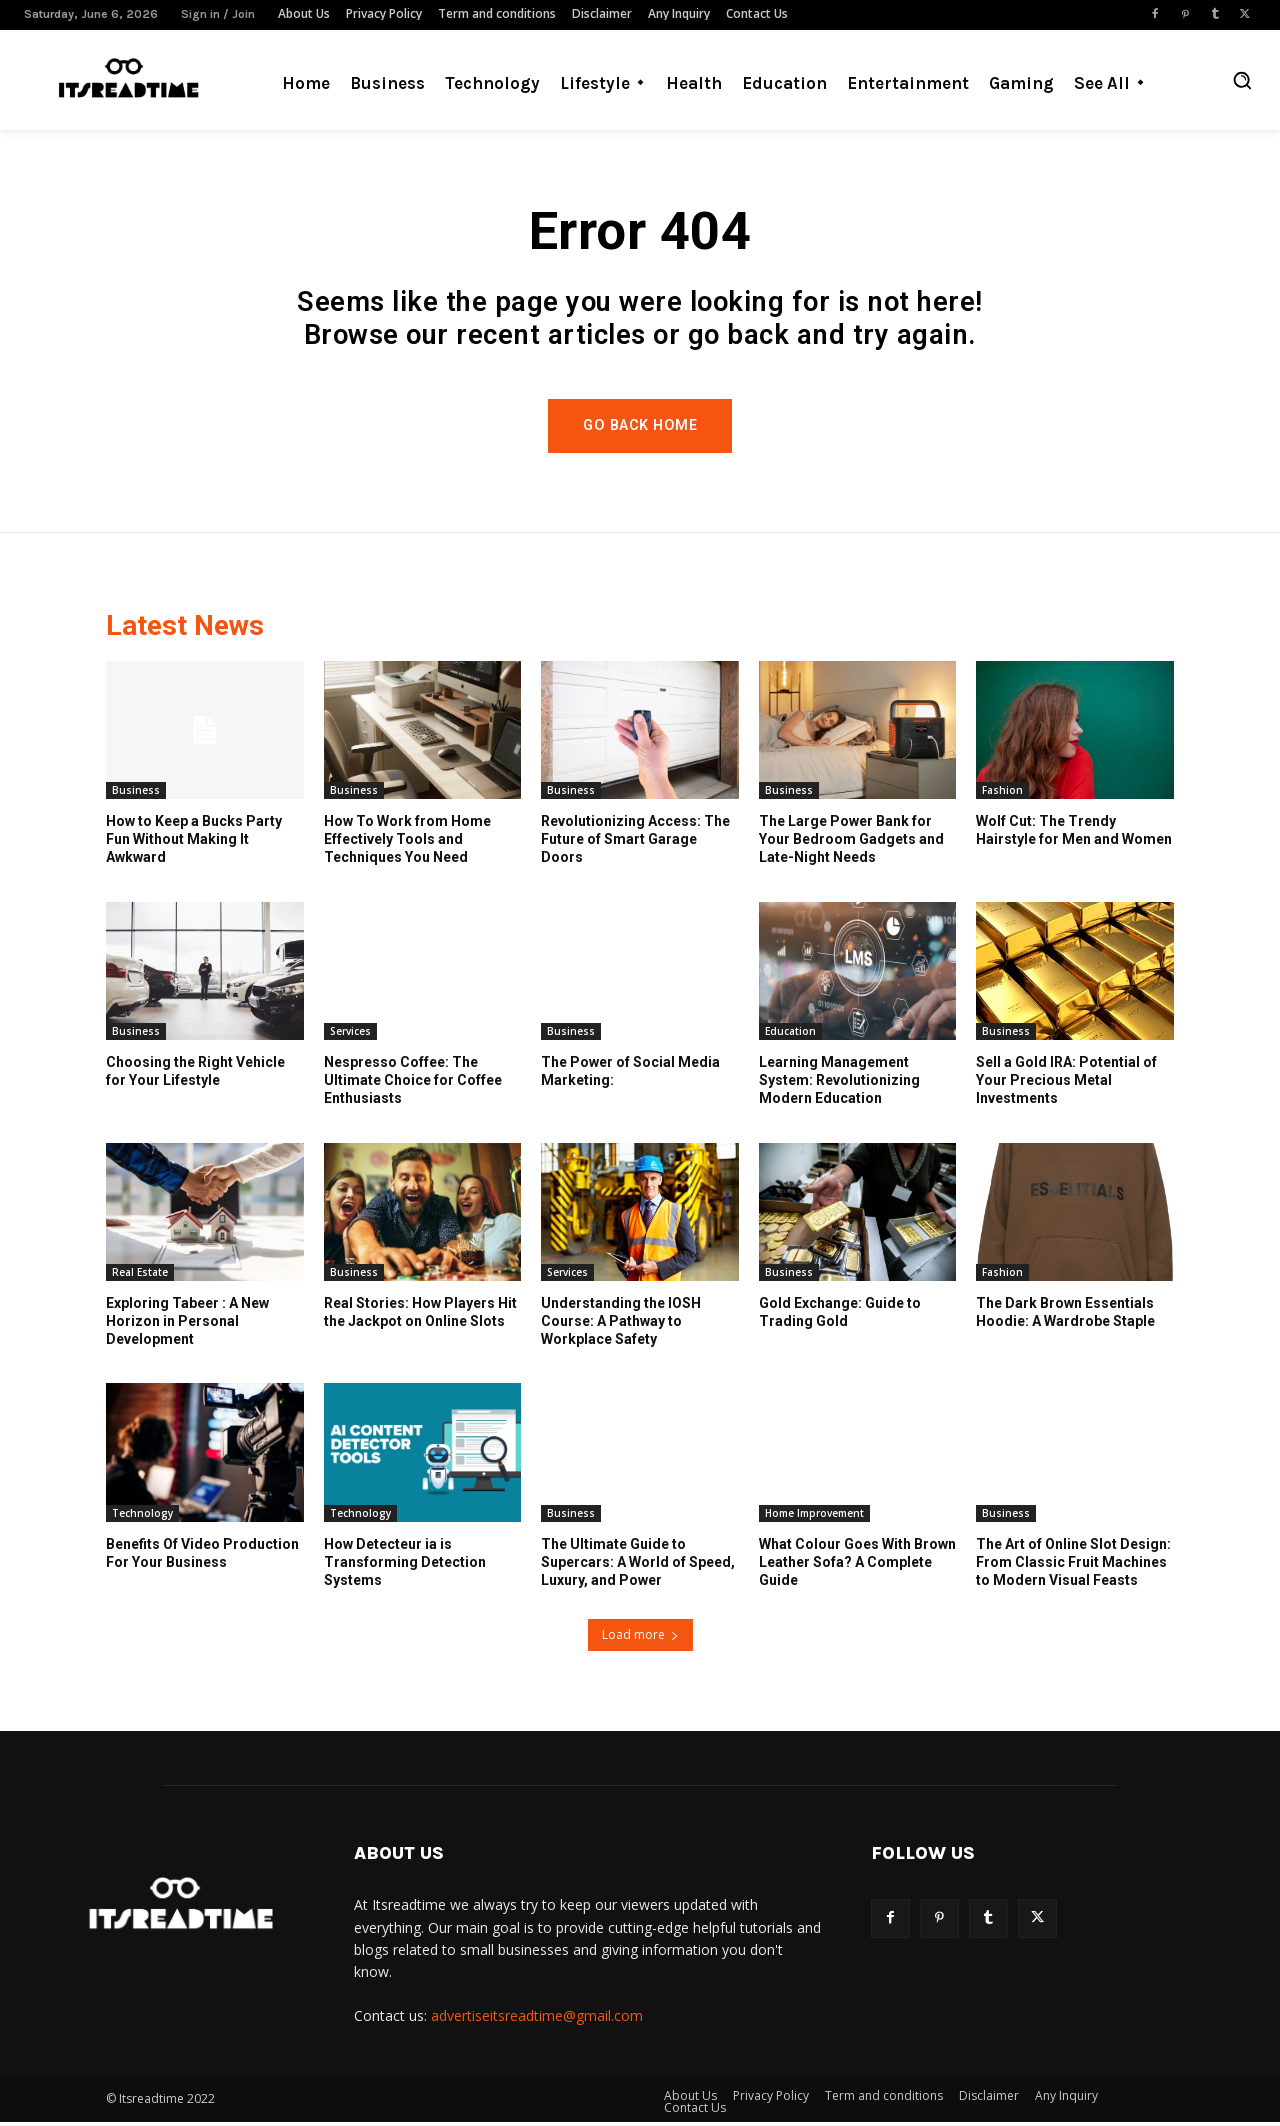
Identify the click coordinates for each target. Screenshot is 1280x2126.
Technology (142, 1517)
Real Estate (140, 1276)
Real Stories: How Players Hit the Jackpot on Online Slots (420, 1316)
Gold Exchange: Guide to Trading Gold (840, 1316)
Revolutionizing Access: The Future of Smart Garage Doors (635, 843)
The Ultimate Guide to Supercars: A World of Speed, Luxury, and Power (638, 1566)
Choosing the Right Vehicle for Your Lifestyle (195, 1075)
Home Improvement (814, 1517)
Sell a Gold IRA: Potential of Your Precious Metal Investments (1066, 1084)
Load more (640, 1638)
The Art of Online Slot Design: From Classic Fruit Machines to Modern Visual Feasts (1073, 1566)
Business (136, 794)
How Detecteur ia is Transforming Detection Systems (405, 1566)
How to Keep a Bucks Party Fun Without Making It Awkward (194, 843)
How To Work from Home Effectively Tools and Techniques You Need (407, 843)
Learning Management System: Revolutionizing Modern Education (839, 1084)
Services (350, 1035)
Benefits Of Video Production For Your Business (202, 1557)
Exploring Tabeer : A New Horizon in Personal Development (187, 1325)
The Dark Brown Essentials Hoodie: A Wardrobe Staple (1065, 1316)
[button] (1242, 80)
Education (790, 1035)
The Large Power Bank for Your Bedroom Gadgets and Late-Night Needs (851, 843)
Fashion (1002, 794)
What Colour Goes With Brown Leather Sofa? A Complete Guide (857, 1566)
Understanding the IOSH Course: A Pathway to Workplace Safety (621, 1325)
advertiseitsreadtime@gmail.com (537, 2019)
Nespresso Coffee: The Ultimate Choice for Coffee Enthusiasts (413, 1084)
